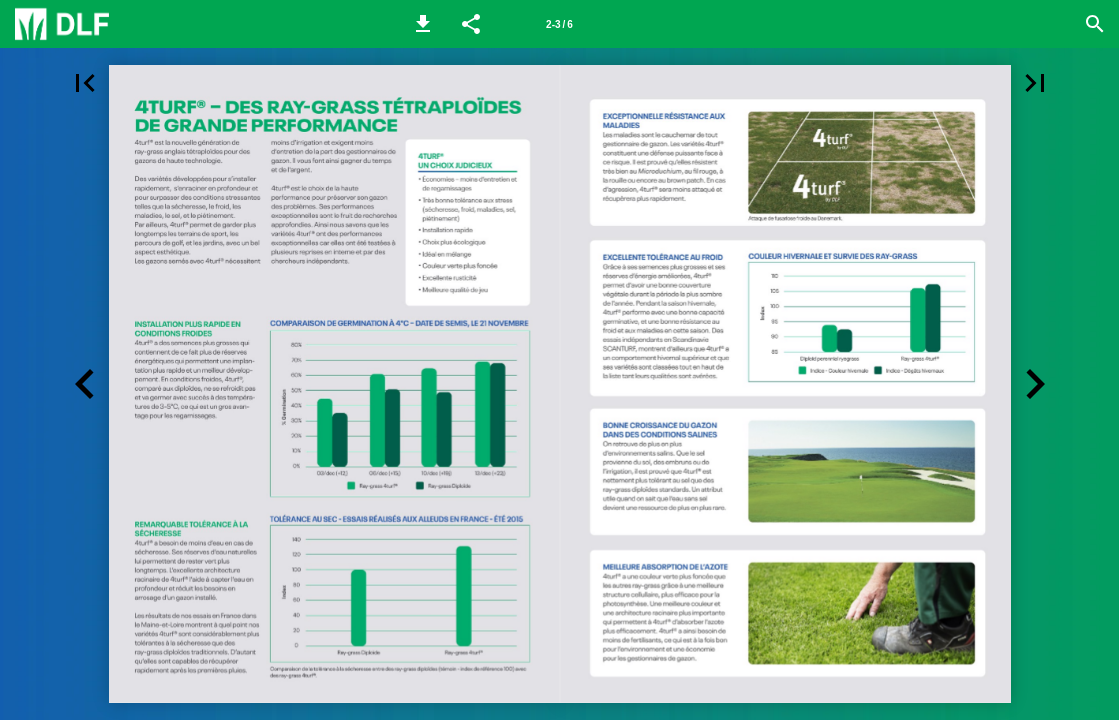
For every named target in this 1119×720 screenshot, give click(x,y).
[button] (423, 24)
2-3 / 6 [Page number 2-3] (559, 24)
